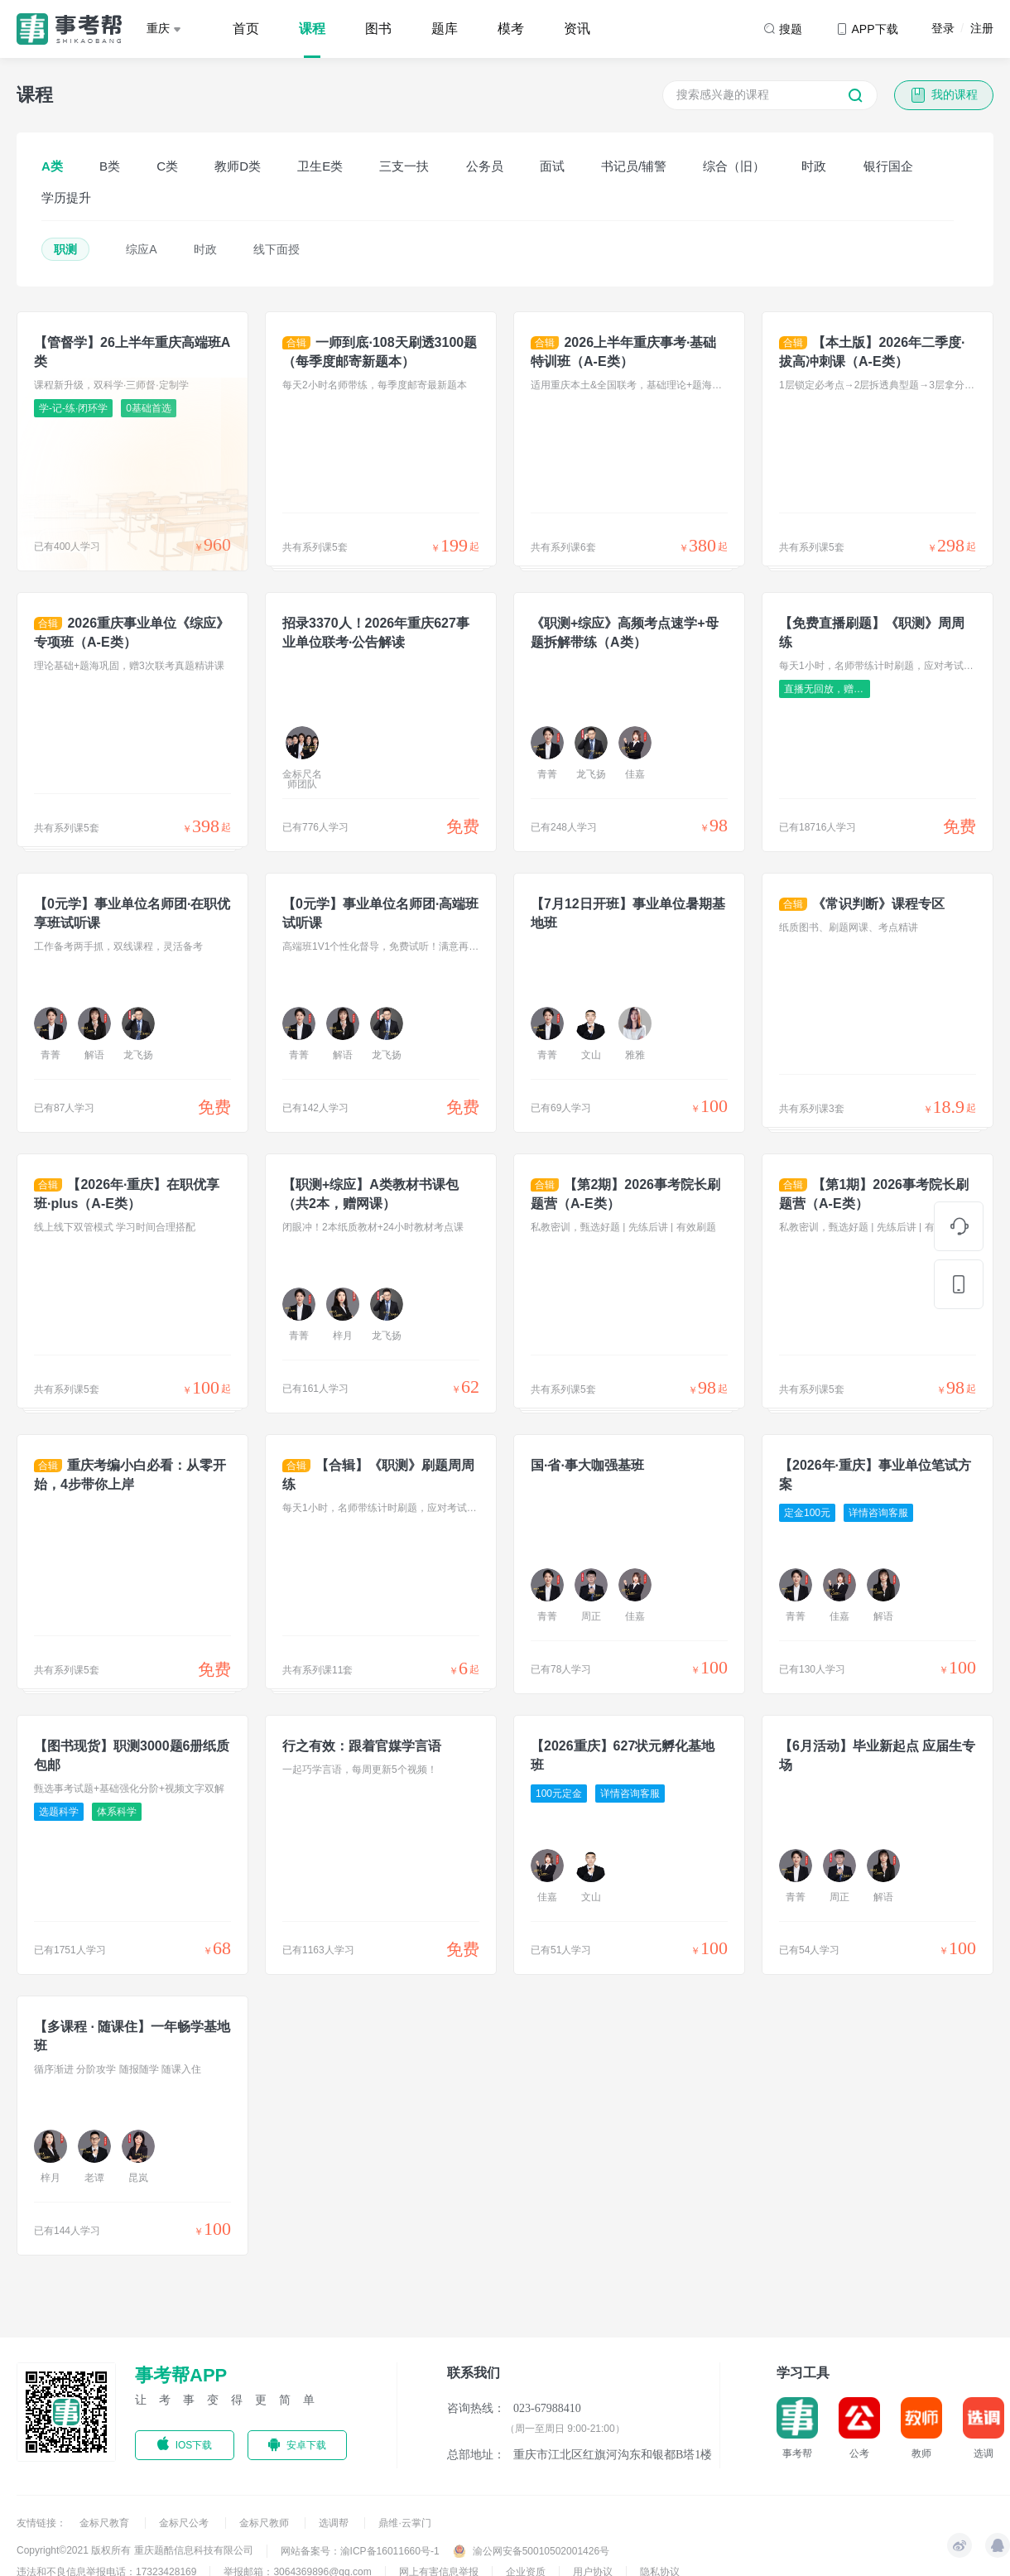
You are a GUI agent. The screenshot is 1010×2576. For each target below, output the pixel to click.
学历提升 (66, 197)
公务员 (484, 166)
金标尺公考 (185, 2523)
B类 (109, 166)
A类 (52, 166)
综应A (141, 249)
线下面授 (276, 249)
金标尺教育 (105, 2523)
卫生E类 (320, 166)
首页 (246, 29)
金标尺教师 (265, 2523)
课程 (312, 29)
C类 (167, 166)
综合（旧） (734, 166)
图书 (378, 29)
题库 (444, 29)
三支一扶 (404, 166)
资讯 (577, 29)
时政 (813, 166)
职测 (65, 249)
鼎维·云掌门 (404, 2523)
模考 (511, 29)
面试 (552, 166)
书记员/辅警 (633, 166)
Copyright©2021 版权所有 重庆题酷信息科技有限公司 (135, 2550)
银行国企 (888, 166)
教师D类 (237, 166)
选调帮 (335, 2523)
